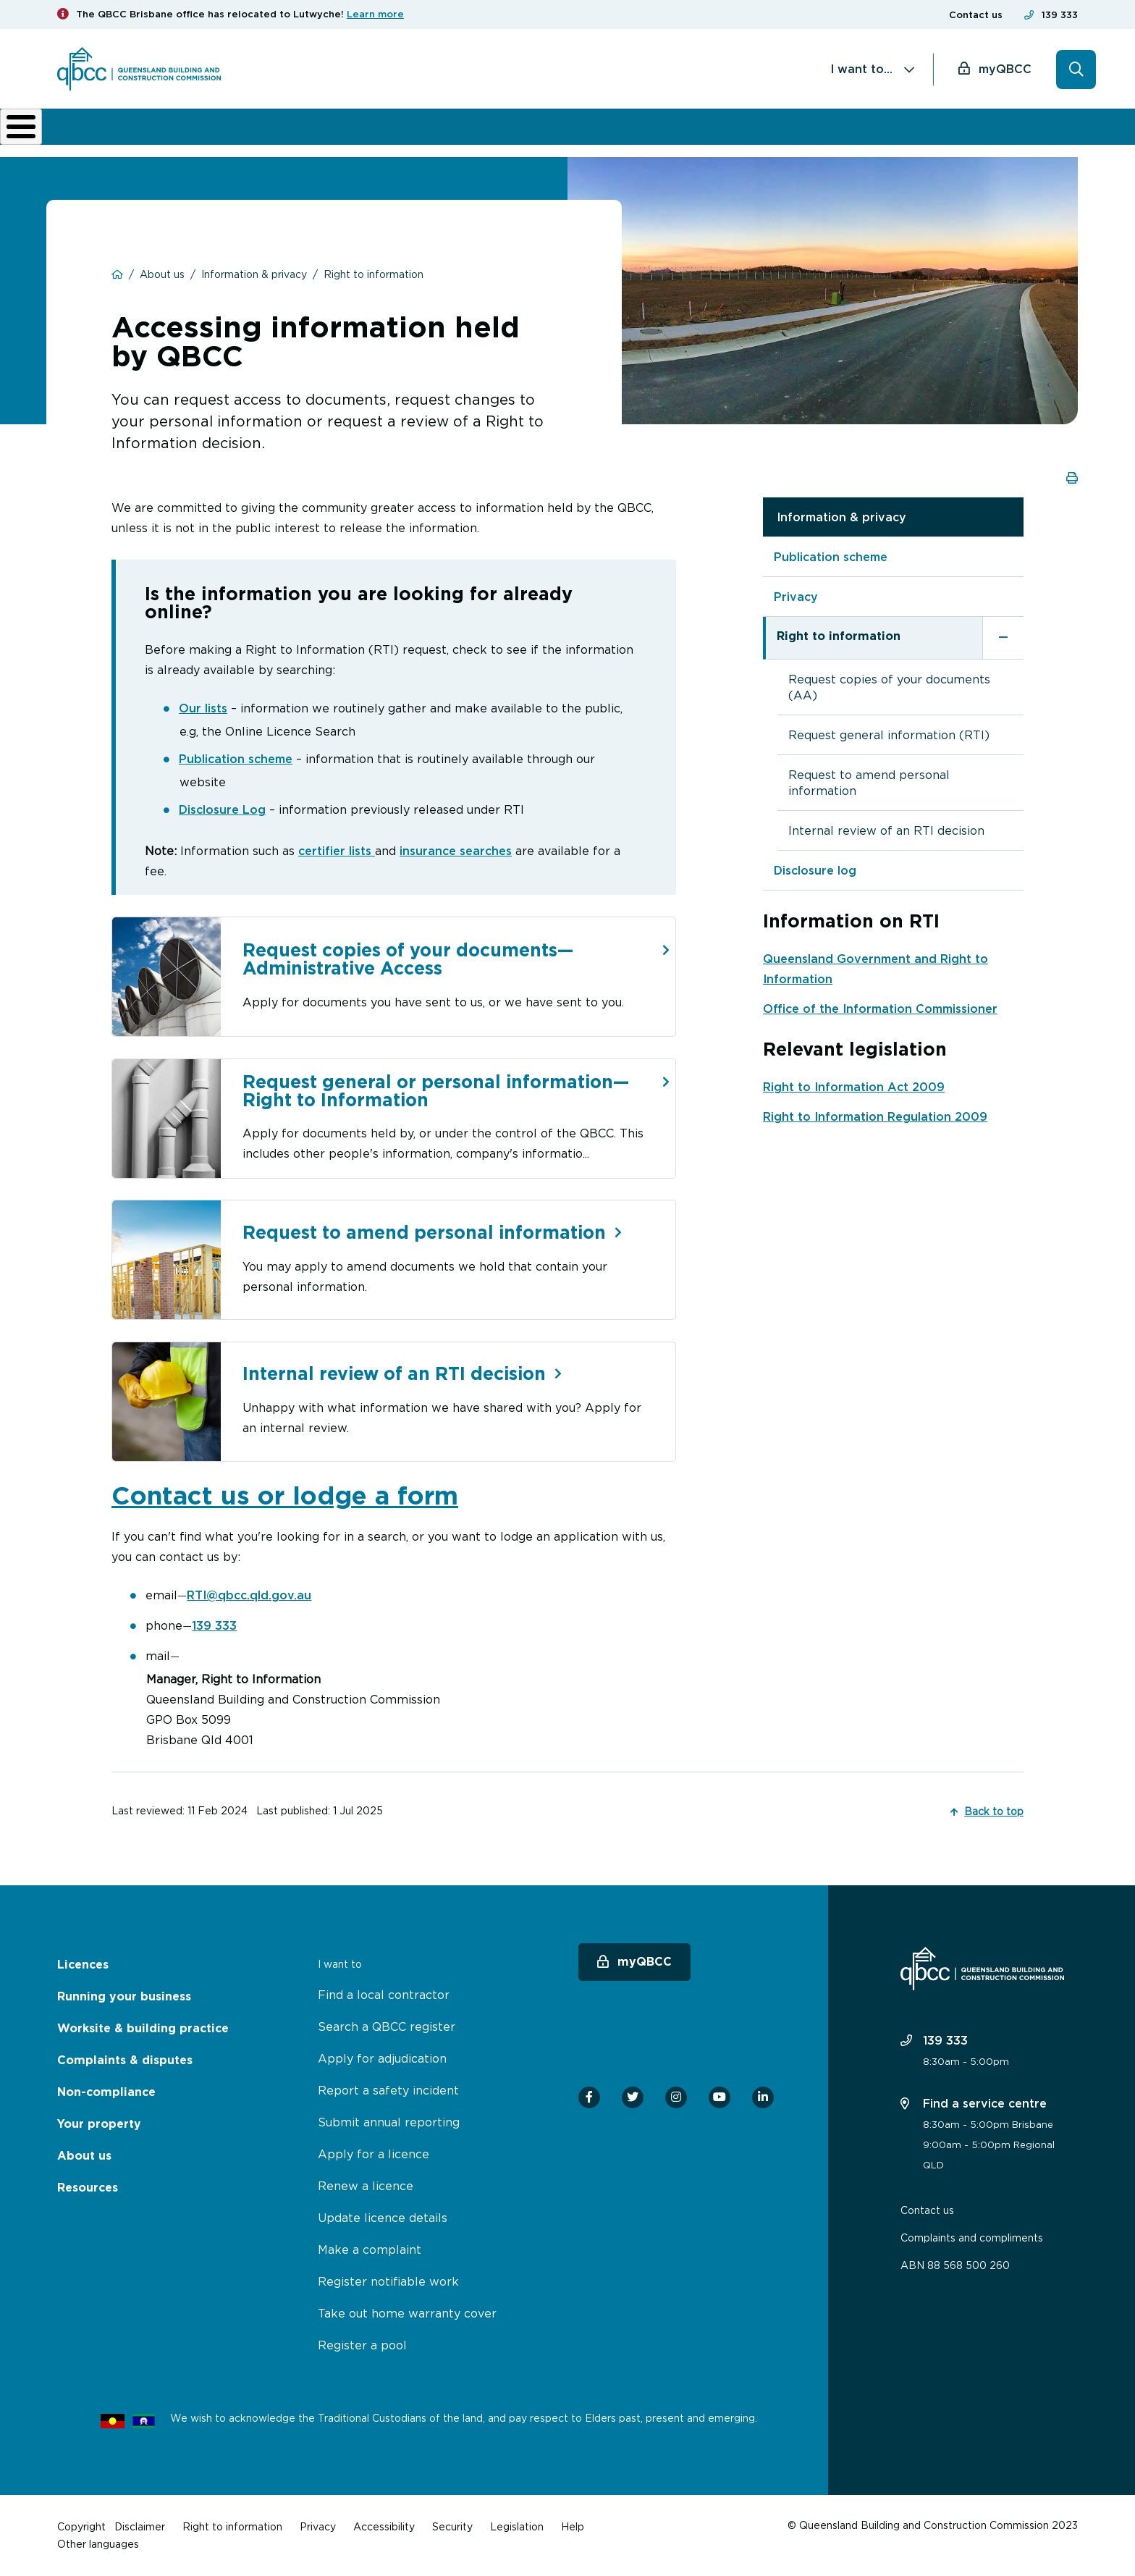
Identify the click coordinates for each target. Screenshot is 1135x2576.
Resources (87, 2187)
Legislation (517, 2526)
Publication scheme (235, 757)
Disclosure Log (222, 808)
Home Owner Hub (1015, 132)
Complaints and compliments (971, 2237)
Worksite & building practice (383, 132)
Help (572, 2526)
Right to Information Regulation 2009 (875, 1115)
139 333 (1060, 15)
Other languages (98, 2544)
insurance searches (456, 849)
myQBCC (1005, 69)
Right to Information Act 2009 (854, 1085)
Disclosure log (815, 869)
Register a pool (362, 2345)
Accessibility (384, 2526)
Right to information (838, 634)
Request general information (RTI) (889, 733)
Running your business (216, 132)
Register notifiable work (388, 2281)
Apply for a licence (373, 2154)
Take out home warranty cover (407, 2313)
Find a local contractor (384, 1994)
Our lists (203, 706)
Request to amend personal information (869, 781)
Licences (105, 132)
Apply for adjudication (382, 2058)
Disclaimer (139, 2526)
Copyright (81, 2526)
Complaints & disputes (541, 132)
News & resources (880, 132)
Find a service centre (973, 2103)
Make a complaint (369, 2249)
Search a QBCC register (386, 2026)
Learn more (375, 14)
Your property (99, 2123)
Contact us (976, 15)
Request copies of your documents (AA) (889, 685)
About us (786, 132)
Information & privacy (841, 515)
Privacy (796, 595)
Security (452, 2526)
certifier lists (336, 849)
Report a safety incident (388, 2090)
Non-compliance (683, 132)
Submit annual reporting (389, 2122)
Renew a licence (365, 2186)
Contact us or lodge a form (284, 1495)
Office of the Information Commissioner (880, 1007)
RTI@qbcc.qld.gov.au (249, 1595)
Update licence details (382, 2217)
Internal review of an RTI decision (886, 829)
